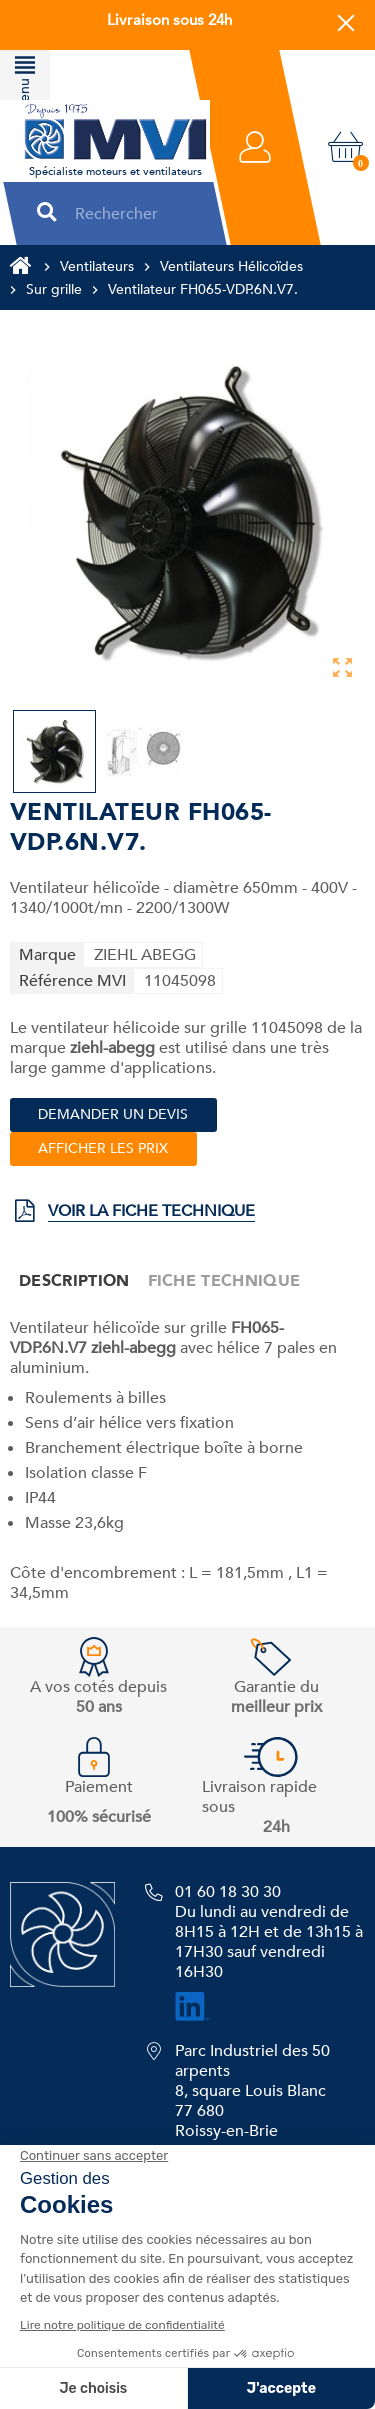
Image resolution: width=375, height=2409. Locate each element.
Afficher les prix (103, 1148)
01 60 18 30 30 (228, 1892)
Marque (47, 955)
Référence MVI (72, 981)
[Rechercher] (131, 213)
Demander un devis (113, 1114)
